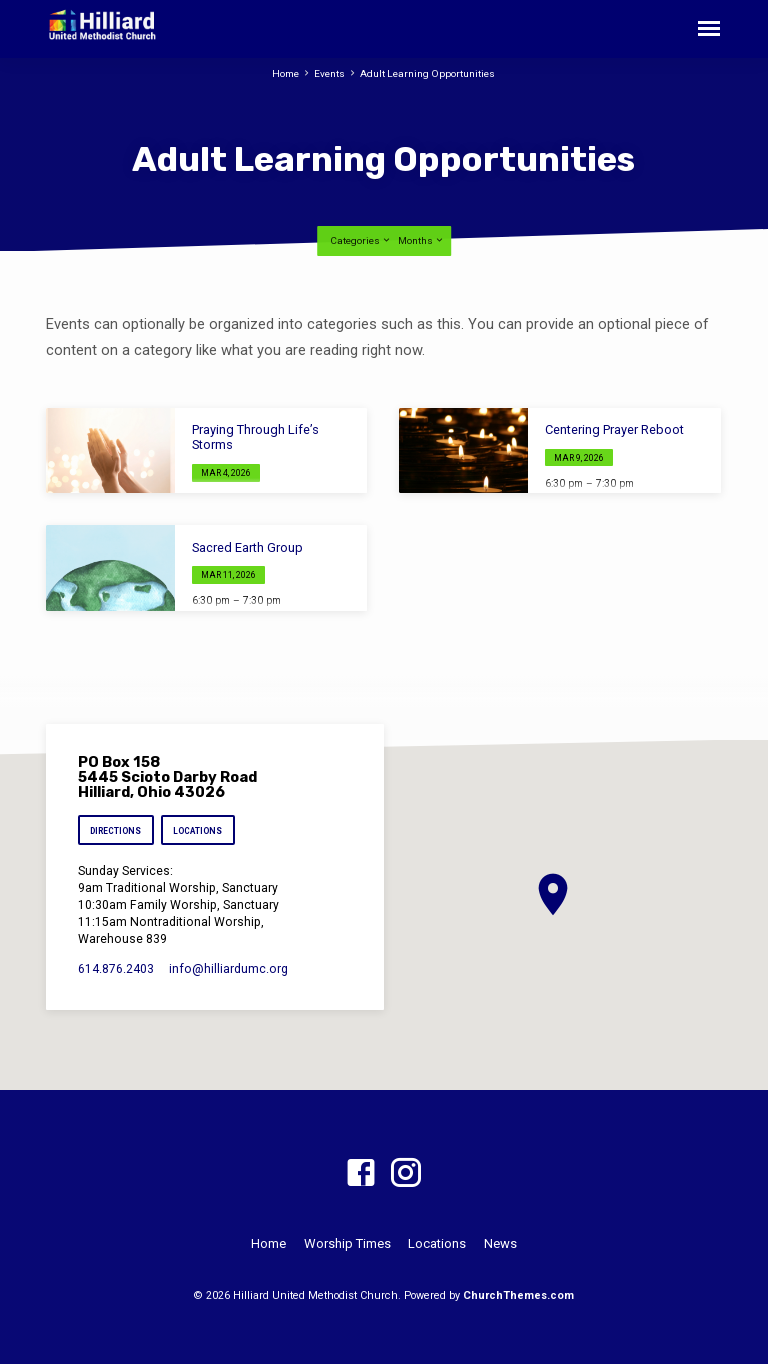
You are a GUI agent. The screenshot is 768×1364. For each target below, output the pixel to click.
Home (285, 73)
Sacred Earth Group (247, 547)
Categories (361, 240)
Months (421, 240)
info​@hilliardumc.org (228, 969)
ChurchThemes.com (518, 1295)
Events (329, 73)
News (500, 1243)
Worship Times (347, 1243)
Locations (198, 831)
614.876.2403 (116, 969)
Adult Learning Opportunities (427, 73)
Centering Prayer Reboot (614, 429)
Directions (115, 831)
